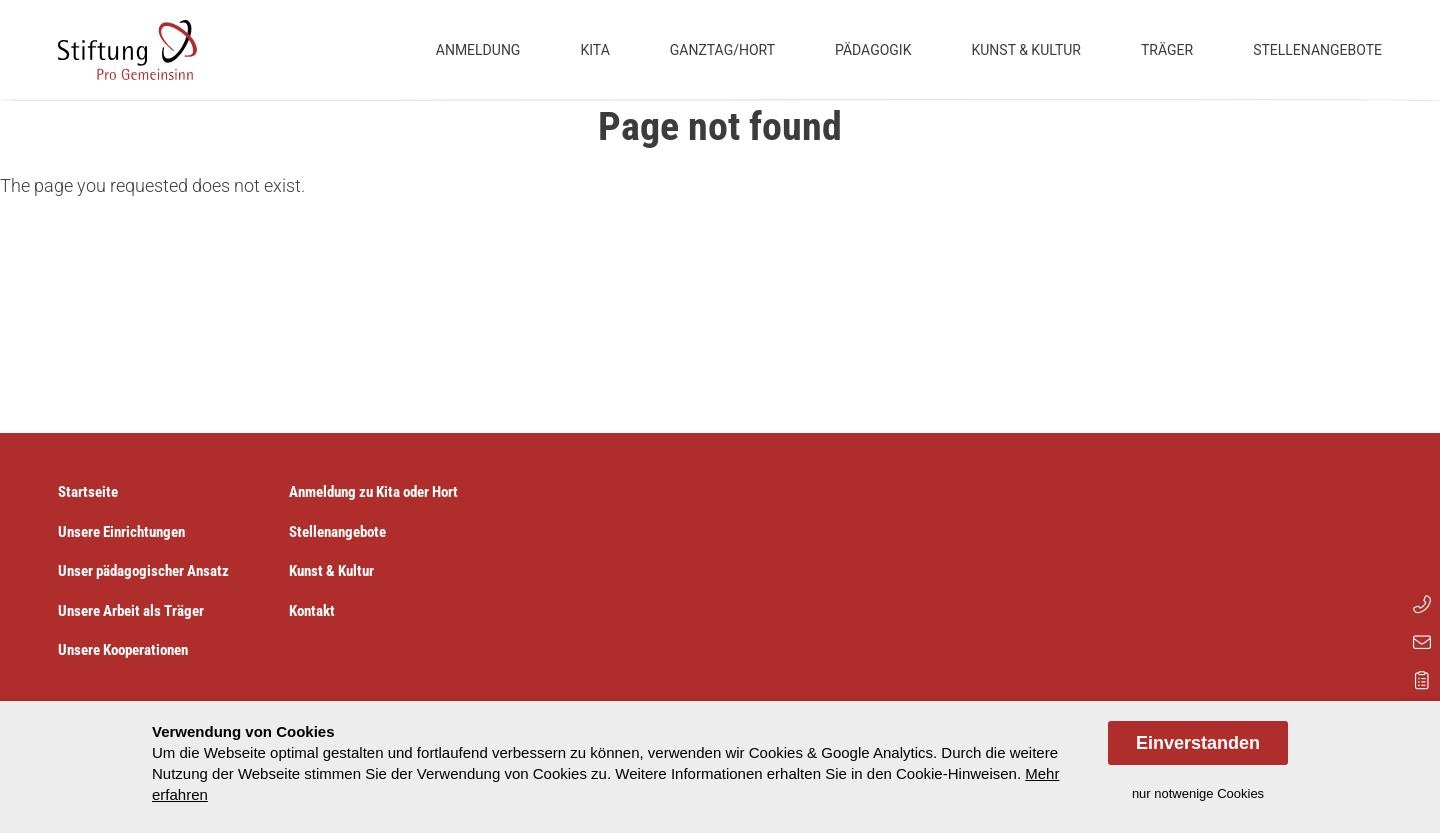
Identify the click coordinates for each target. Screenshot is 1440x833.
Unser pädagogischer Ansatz (143, 571)
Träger (1167, 50)
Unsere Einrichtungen (121, 532)
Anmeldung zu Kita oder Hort (373, 492)
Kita (594, 50)
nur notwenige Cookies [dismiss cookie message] (1198, 793)
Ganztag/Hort (722, 50)
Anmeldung (478, 50)
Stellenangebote (1317, 50)
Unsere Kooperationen (123, 650)
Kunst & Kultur (1025, 50)
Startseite (88, 492)
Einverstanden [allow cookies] (1198, 743)
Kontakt (312, 611)
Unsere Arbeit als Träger (131, 611)
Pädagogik (873, 50)
